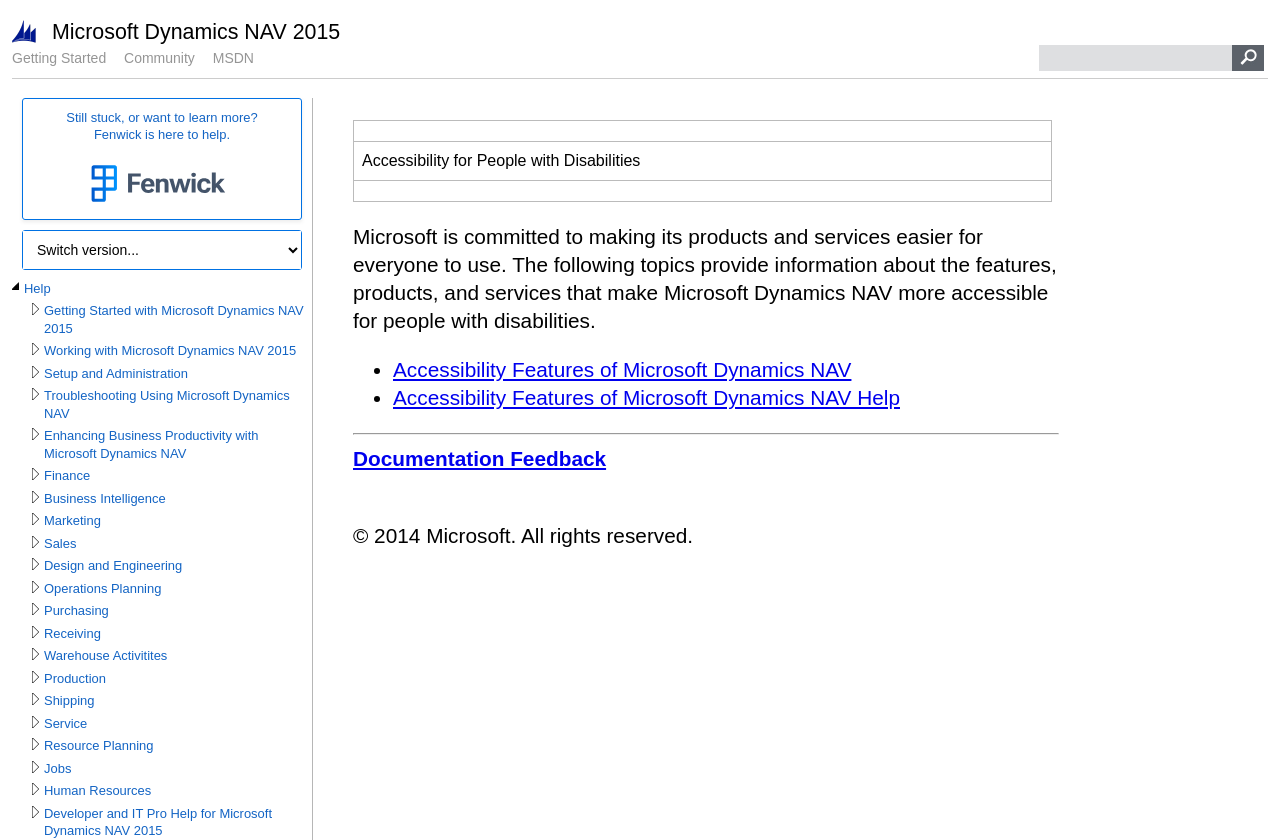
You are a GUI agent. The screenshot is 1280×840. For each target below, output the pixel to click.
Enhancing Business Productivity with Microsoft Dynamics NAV (151, 444)
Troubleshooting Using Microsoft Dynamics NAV (167, 404)
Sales (60, 543)
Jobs (57, 768)
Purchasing (76, 610)
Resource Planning (98, 745)
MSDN (233, 58)
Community (159, 58)
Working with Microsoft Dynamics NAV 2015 (170, 350)
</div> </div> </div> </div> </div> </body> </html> (706, 345)
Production (75, 678)
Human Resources (97, 790)
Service (65, 723)
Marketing (72, 520)
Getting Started (59, 58)
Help (37, 288)
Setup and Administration (116, 373)
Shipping (69, 700)
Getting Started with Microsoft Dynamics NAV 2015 (174, 319)
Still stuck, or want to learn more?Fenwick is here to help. (162, 159)
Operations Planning (102, 588)
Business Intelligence (105, 498)
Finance (67, 475)
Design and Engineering (113, 565)
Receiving (72, 633)
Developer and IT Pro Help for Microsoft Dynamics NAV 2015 (158, 822)
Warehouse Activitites (105, 655)
